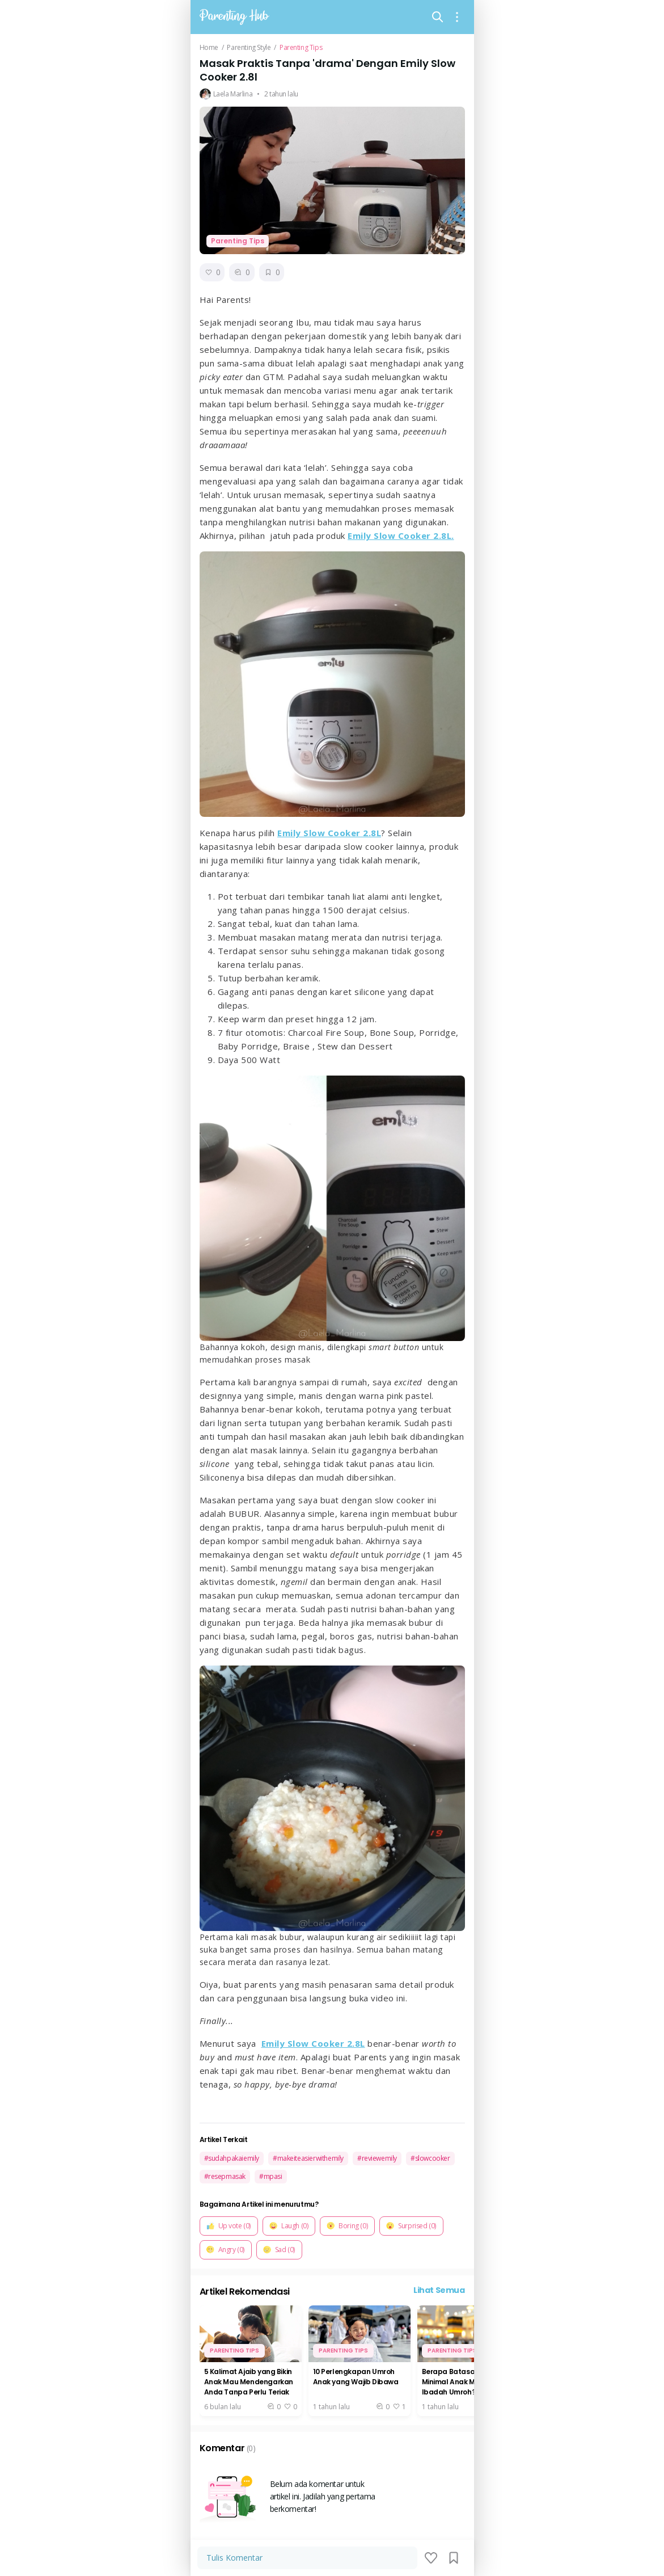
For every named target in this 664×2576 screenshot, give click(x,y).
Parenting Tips (301, 47)
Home (209, 47)
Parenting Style (248, 47)
